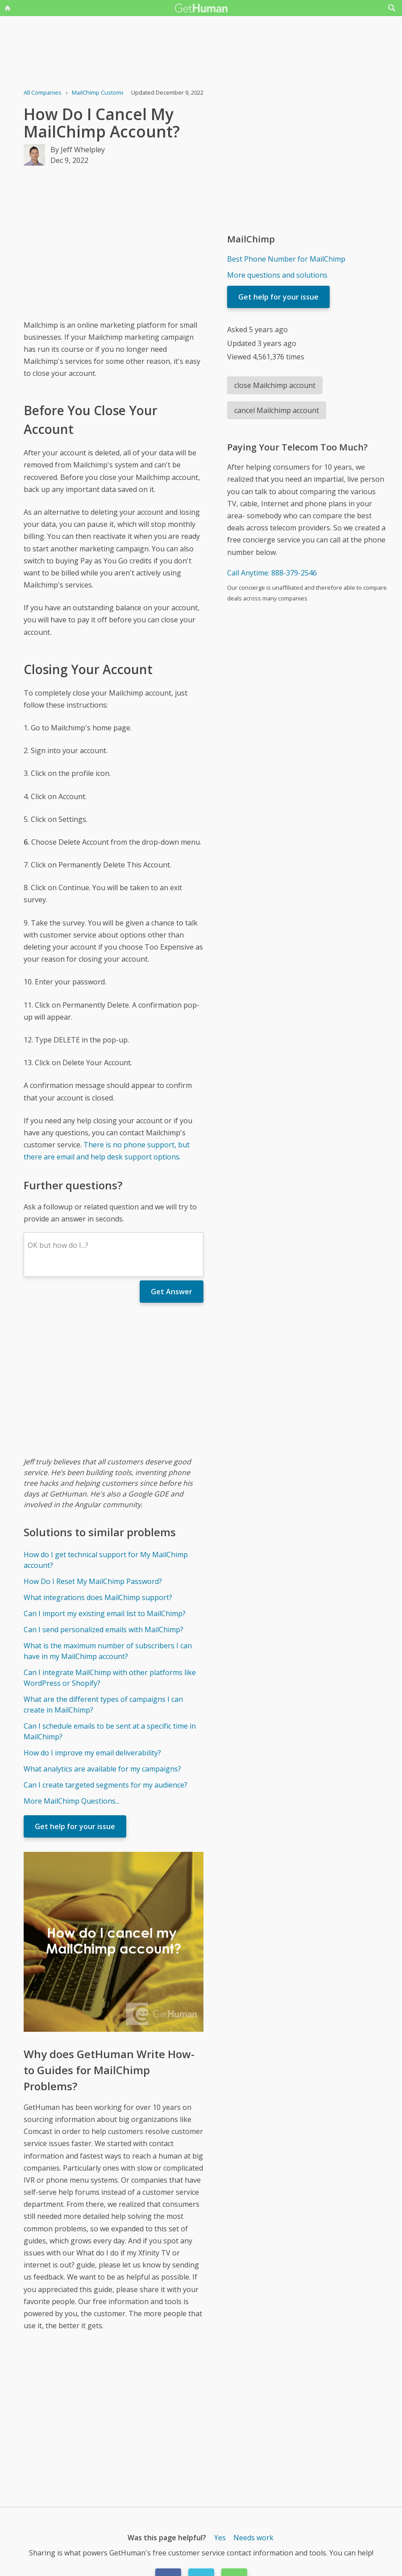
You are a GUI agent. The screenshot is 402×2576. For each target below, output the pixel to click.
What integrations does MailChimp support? (98, 1597)
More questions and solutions (277, 275)
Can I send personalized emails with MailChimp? (103, 1629)
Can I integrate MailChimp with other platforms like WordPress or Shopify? (110, 1677)
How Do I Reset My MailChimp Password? (93, 1581)
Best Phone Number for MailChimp (286, 259)
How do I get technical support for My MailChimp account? (106, 1560)
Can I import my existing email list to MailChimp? (105, 1613)
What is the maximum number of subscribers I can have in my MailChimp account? (108, 1651)
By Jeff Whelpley (77, 149)
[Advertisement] (113, 242)
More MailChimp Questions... (72, 1801)
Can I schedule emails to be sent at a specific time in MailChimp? (110, 1731)
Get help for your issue (75, 1826)
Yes (220, 2538)
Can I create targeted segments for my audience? (105, 1785)
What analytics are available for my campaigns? (102, 1769)
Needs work (253, 2538)
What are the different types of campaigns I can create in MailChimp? (103, 1704)
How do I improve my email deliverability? (92, 1753)
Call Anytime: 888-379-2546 (272, 573)
